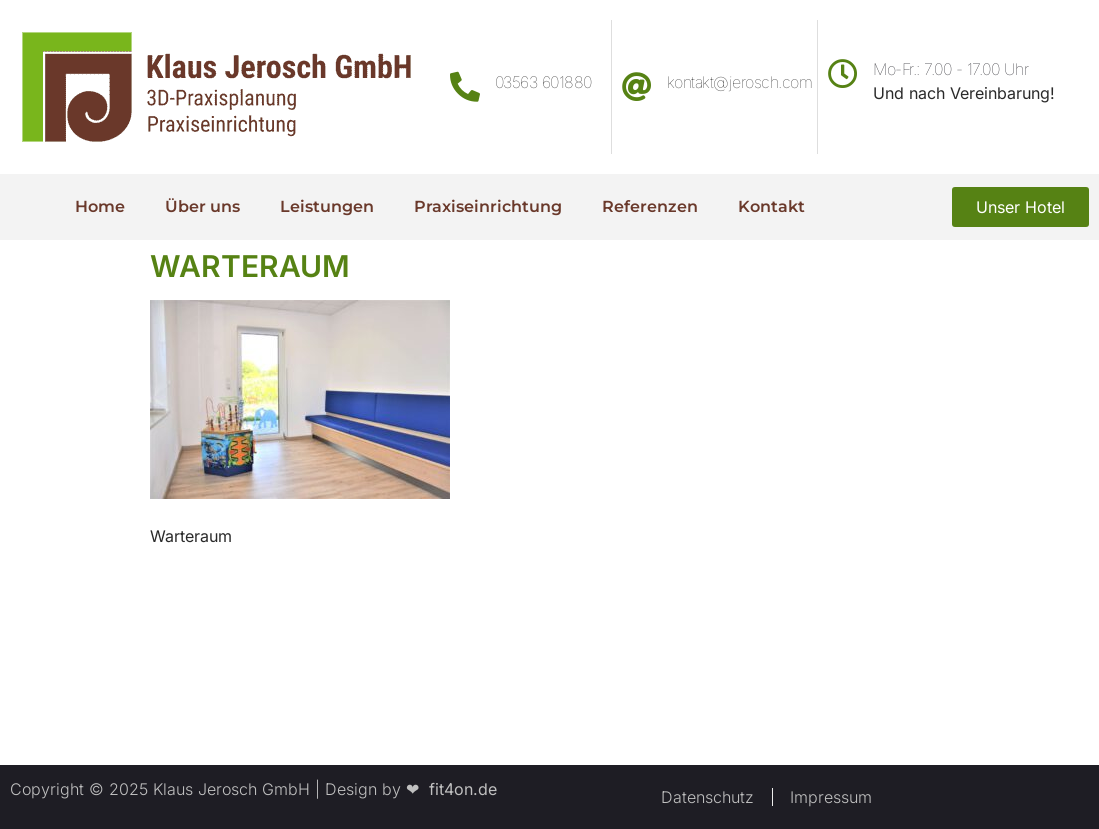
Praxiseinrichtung (488, 206)
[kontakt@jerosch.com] (637, 87)
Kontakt (771, 206)
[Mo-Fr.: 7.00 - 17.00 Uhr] (843, 74)
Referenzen (650, 206)
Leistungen (327, 206)
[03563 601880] (465, 87)
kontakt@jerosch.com (740, 82)
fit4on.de (458, 789)
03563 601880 (543, 82)
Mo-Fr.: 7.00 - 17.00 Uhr (950, 69)
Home (100, 206)
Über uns (202, 206)
